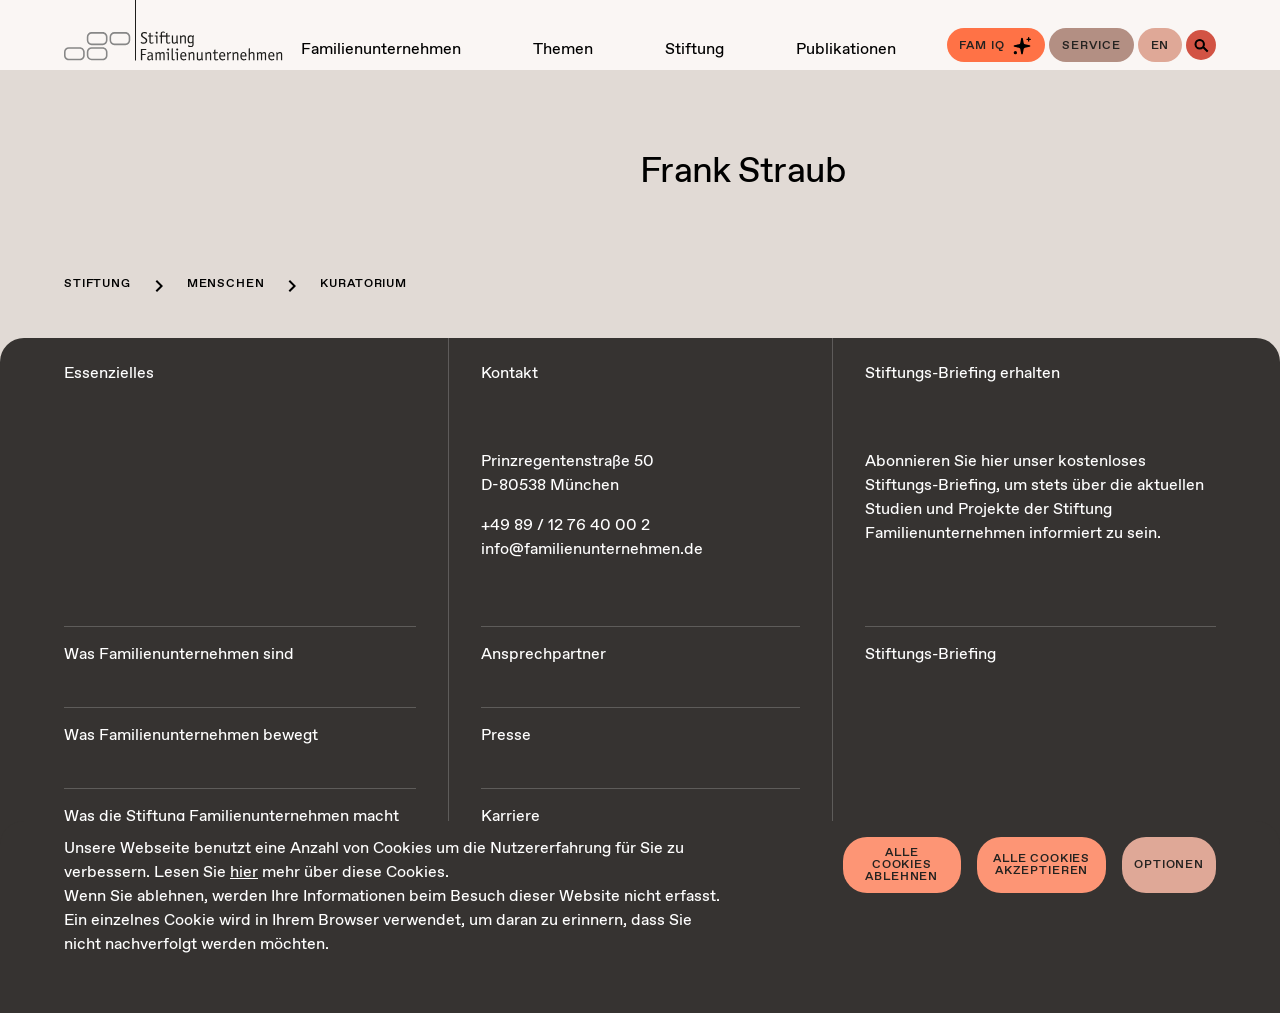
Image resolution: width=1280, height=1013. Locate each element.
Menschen (226, 284)
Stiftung (97, 284)
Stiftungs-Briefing (930, 654)
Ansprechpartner (543, 654)
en (1160, 46)
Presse (506, 735)
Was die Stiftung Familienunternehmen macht (231, 816)
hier (244, 872)
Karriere (510, 816)
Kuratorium (363, 284)
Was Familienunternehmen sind (179, 654)
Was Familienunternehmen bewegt (191, 735)
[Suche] (1201, 45)
